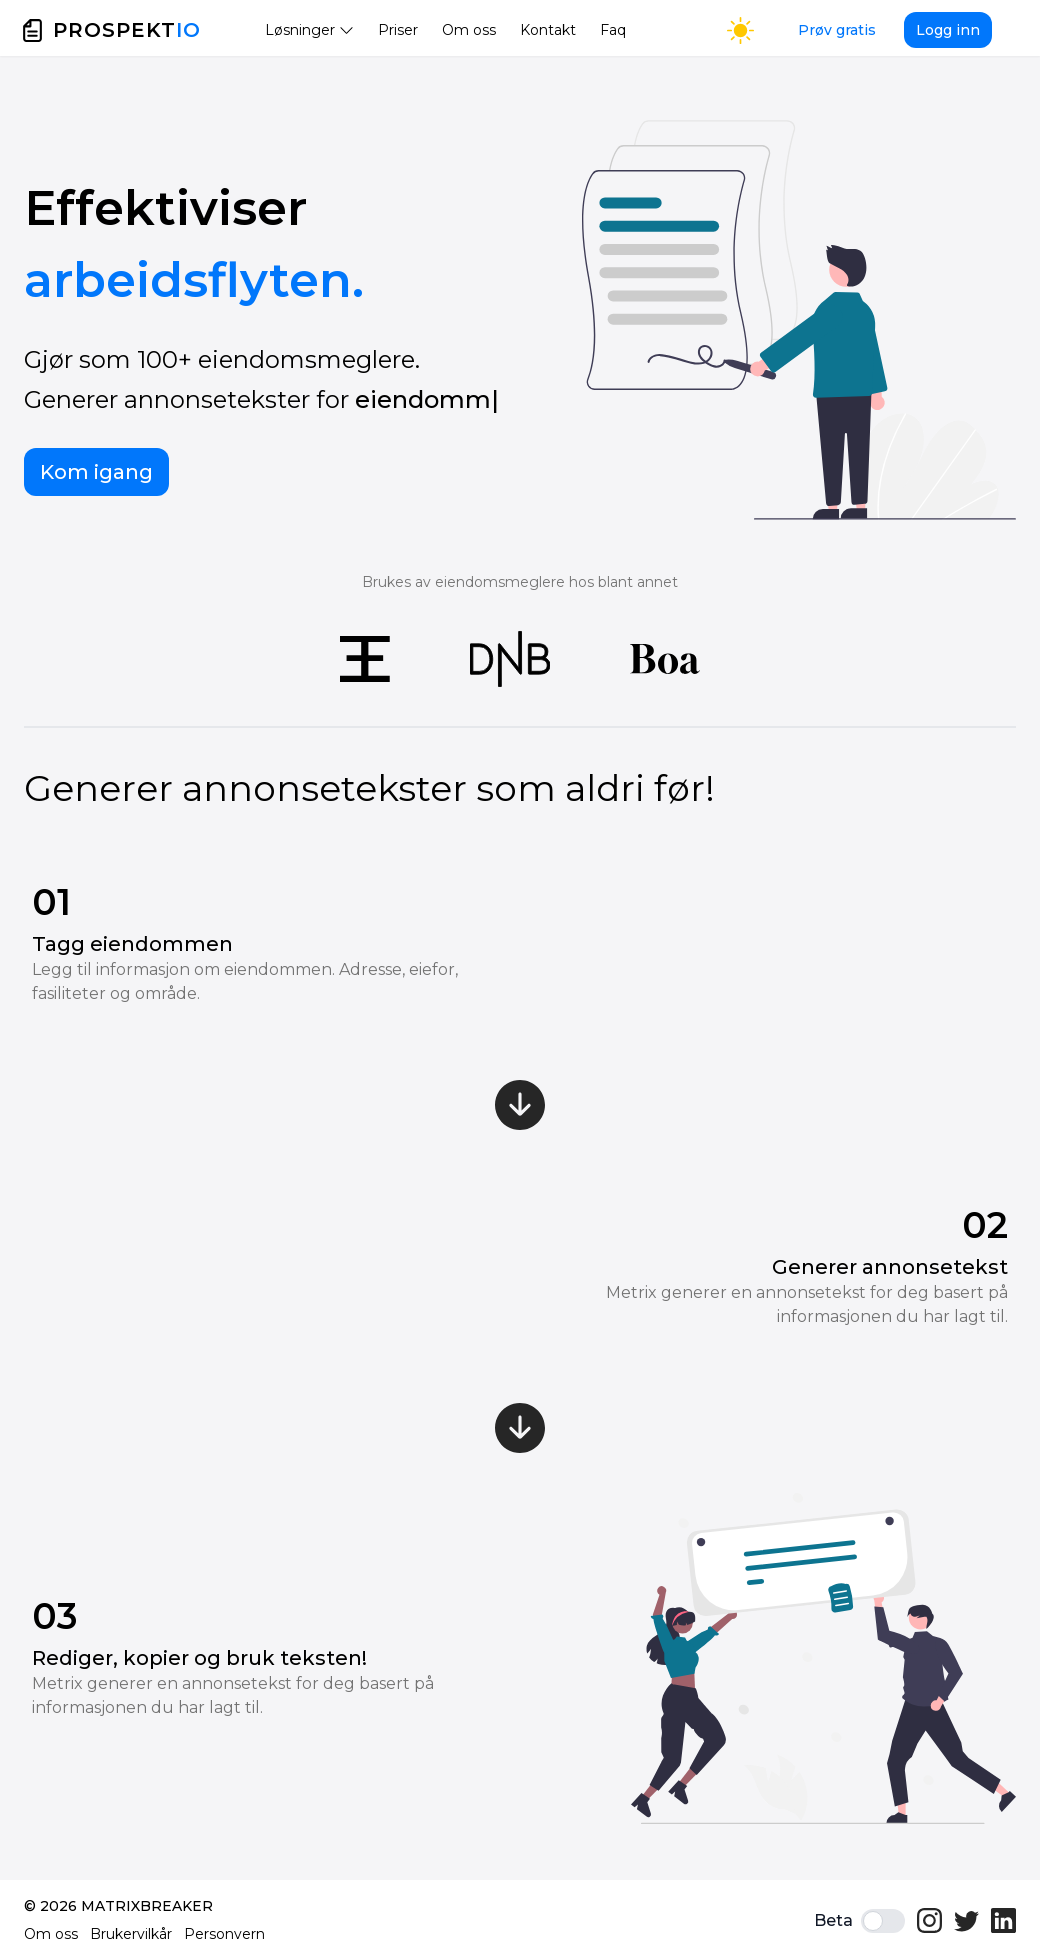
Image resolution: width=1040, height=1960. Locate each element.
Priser (398, 30)
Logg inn (948, 30)
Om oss (469, 30)
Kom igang (96, 472)
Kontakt (548, 30)
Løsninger (309, 30)
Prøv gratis (837, 30)
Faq (613, 30)
